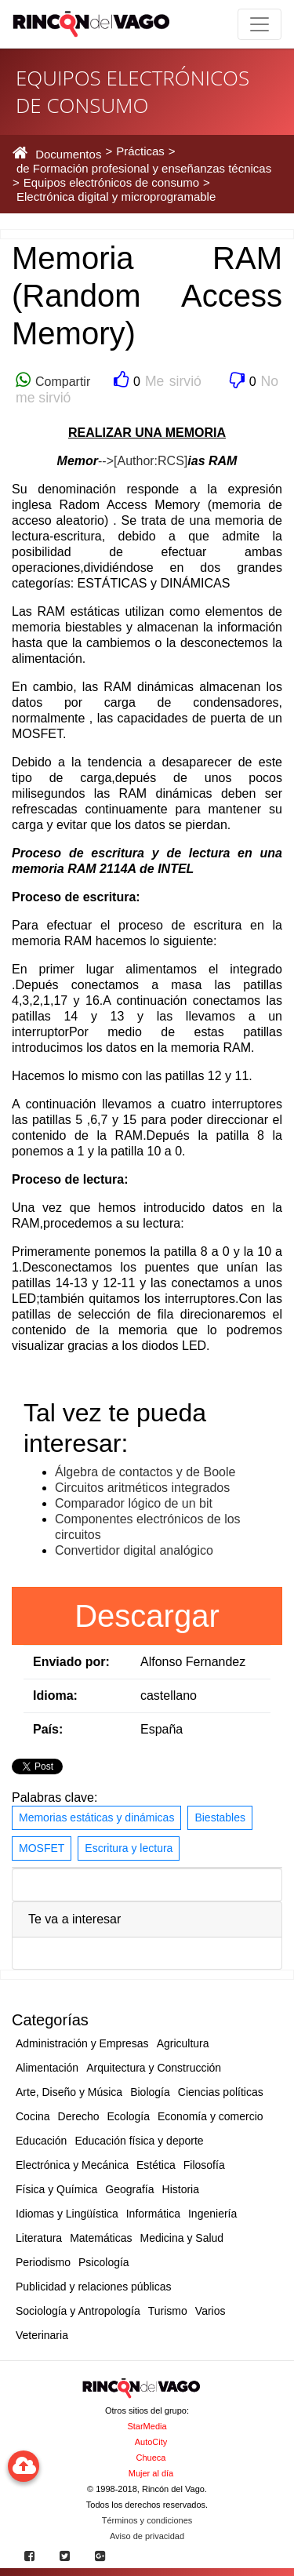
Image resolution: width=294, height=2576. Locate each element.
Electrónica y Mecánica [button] (72, 2165)
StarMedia (146, 2426)
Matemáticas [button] (101, 2238)
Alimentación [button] (47, 2067)
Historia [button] (180, 2189)
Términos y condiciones (147, 2520)
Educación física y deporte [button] (138, 2140)
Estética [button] (156, 2165)
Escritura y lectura (128, 1848)
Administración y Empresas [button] (82, 2043)
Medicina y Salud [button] (182, 2238)
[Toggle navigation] (259, 24)
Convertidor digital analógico (134, 1550)
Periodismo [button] (43, 2262)
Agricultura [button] (183, 2043)
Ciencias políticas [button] (220, 2092)
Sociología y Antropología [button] (78, 2311)
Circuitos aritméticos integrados (142, 1487)
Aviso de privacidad (147, 2536)
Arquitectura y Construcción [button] (153, 2067)
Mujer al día (151, 2473)
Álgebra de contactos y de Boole (145, 1472)
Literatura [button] (39, 2238)
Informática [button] (153, 2213)
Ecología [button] (128, 2116)
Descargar (147, 1616)
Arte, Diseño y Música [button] (69, 2092)
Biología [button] (150, 2092)
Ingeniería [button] (212, 2213)
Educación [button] (41, 2140)
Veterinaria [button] (42, 2335)
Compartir (60, 381)
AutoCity (151, 2442)
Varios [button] (210, 2311)
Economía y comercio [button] (210, 2116)
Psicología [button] (103, 2262)
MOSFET (41, 1848)
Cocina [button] (33, 2116)
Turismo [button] (167, 2311)
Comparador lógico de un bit (133, 1503)
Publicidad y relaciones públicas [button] (93, 2286)
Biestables (219, 1817)
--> (106, 461)
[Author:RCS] (150, 461)
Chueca (151, 2457)
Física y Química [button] (56, 2189)
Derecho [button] (79, 2116)
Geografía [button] (129, 2189)
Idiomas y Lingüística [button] (67, 2213)
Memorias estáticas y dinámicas (96, 1817)
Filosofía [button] (204, 2165)
